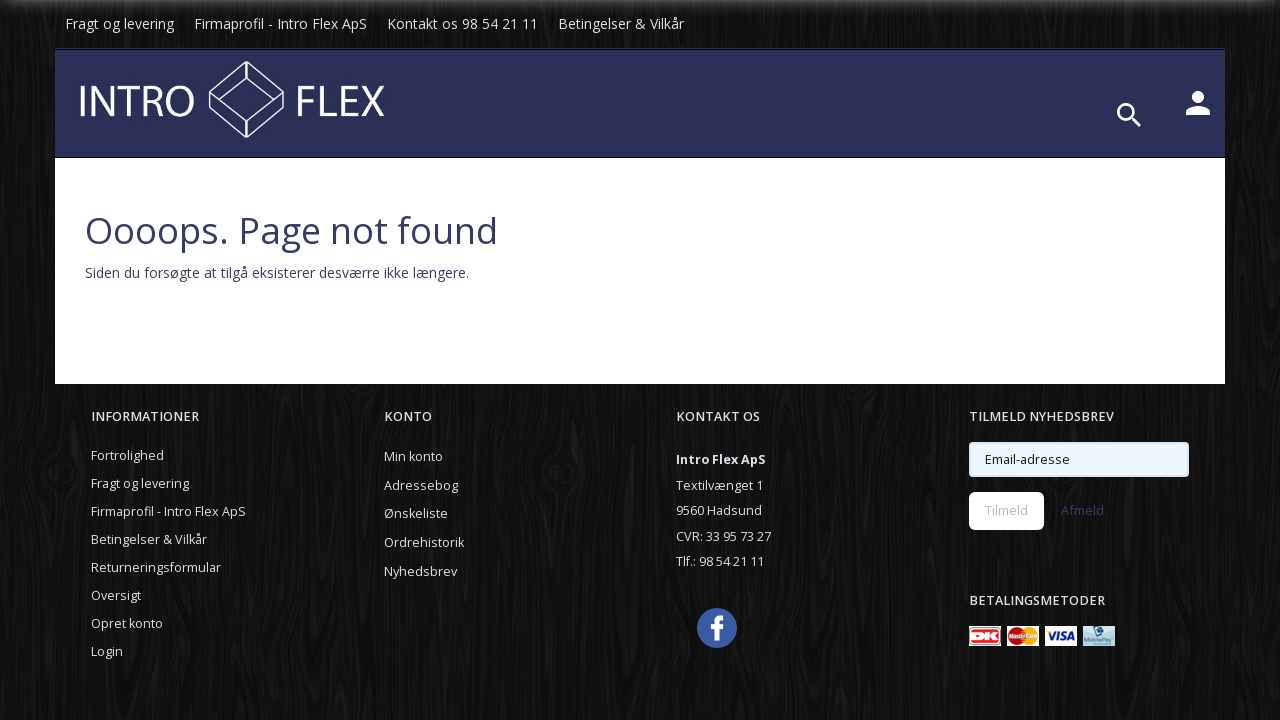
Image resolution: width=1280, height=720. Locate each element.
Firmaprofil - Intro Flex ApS (280, 23)
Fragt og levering (119, 23)
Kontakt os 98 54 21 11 (462, 23)
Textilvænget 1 (719, 485)
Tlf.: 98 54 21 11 (720, 561)
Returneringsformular (156, 567)
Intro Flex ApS (720, 459)
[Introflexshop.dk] (232, 97)
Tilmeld (1006, 510)
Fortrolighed (127, 455)
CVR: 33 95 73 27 (723, 536)
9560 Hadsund (719, 510)
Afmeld (1082, 510)
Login (107, 651)
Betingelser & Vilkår (621, 23)
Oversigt (116, 595)
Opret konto (127, 623)
